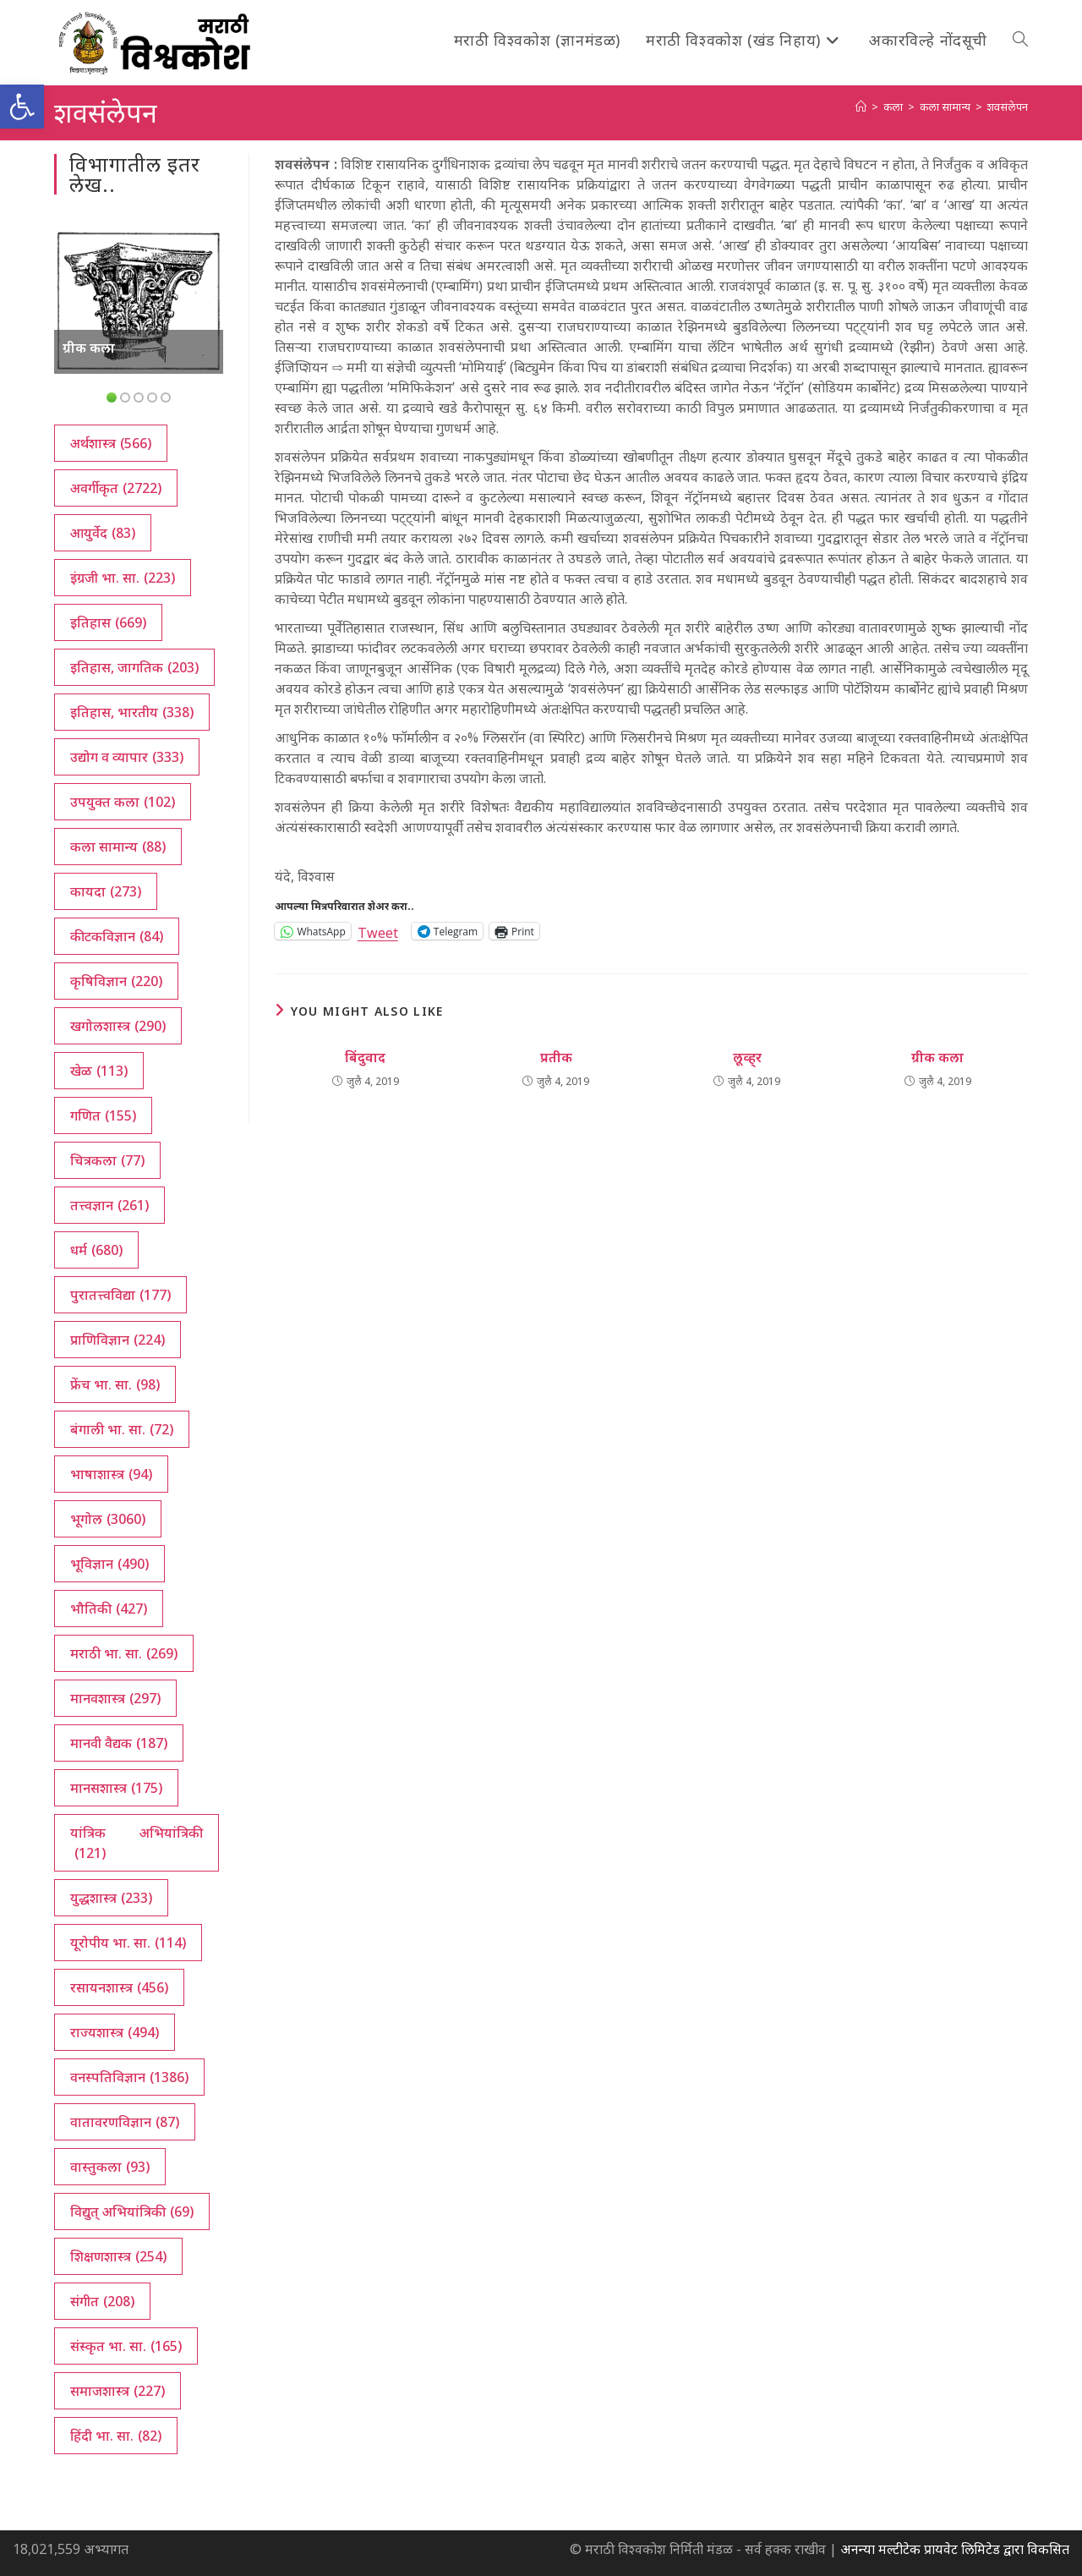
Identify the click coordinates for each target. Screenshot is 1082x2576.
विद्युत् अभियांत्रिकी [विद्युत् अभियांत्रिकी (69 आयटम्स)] (132, 2211)
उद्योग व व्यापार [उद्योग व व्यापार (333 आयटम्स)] (126, 757)
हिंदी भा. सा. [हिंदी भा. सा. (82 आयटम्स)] (115, 2435)
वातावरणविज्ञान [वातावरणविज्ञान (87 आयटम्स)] (124, 2122)
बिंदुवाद (365, 1057)
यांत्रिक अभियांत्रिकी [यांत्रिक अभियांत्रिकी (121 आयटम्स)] (136, 1843)
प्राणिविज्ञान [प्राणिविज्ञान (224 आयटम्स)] (117, 1339)
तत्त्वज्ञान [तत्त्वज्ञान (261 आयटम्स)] (109, 1205)
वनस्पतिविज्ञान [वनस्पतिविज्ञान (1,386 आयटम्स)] (129, 2077)
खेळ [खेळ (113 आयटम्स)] (99, 1071)
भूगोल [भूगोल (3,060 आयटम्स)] (107, 1519)
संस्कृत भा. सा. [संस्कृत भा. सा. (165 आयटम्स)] (126, 2346)
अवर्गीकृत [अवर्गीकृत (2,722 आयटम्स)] (115, 488)
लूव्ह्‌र (747, 1057)
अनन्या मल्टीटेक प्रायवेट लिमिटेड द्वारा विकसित (954, 2549)
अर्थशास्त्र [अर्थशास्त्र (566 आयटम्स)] (110, 443)
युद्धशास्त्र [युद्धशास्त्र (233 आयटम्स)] (111, 1898)
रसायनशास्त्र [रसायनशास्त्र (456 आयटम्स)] (119, 1987)
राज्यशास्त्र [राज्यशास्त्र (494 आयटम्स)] (114, 2032)
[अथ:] (860, 106)
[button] (22, 107)
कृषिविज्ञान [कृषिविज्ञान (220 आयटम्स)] (116, 981)
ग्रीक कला (937, 1057)
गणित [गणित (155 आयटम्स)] (103, 1115)
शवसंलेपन (1007, 106)
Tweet (378, 931)
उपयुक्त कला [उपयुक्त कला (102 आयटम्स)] (122, 802)
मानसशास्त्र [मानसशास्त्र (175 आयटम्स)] (116, 1788)
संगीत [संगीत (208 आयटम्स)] (102, 2301)
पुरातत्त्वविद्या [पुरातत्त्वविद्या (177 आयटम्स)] (120, 1295)
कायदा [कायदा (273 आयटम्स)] (105, 891)
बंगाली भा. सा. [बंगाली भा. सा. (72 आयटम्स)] (121, 1429)
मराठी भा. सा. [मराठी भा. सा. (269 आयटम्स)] (124, 1653)
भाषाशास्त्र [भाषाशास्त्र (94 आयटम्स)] (111, 1474)
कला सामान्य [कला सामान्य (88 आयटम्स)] (118, 846)
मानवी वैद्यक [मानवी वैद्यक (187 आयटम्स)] (118, 1743)
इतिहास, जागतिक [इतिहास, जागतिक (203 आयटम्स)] (134, 667)
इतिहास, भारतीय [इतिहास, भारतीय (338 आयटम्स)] (132, 712)
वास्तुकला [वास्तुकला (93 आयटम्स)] (110, 2167)
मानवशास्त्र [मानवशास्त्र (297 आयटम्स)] (115, 1698)
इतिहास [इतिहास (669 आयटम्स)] (108, 622)
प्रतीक (556, 1057)
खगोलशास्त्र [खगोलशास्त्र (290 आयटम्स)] (118, 1026)
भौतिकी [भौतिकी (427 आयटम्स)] (108, 1608)
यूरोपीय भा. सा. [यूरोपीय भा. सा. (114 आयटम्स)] (128, 1942)
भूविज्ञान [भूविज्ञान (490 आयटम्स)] (109, 1564)
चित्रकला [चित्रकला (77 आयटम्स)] (107, 1160)
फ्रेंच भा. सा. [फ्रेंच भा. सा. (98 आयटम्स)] (115, 1384)
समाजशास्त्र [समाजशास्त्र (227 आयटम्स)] (117, 2391)
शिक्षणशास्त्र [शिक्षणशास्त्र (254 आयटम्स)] (118, 2256)
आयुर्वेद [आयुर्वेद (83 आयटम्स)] (102, 533)
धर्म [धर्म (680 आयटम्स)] (96, 1250)
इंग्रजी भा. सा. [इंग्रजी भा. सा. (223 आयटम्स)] (122, 577)
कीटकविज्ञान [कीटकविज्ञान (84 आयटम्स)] (116, 936)
